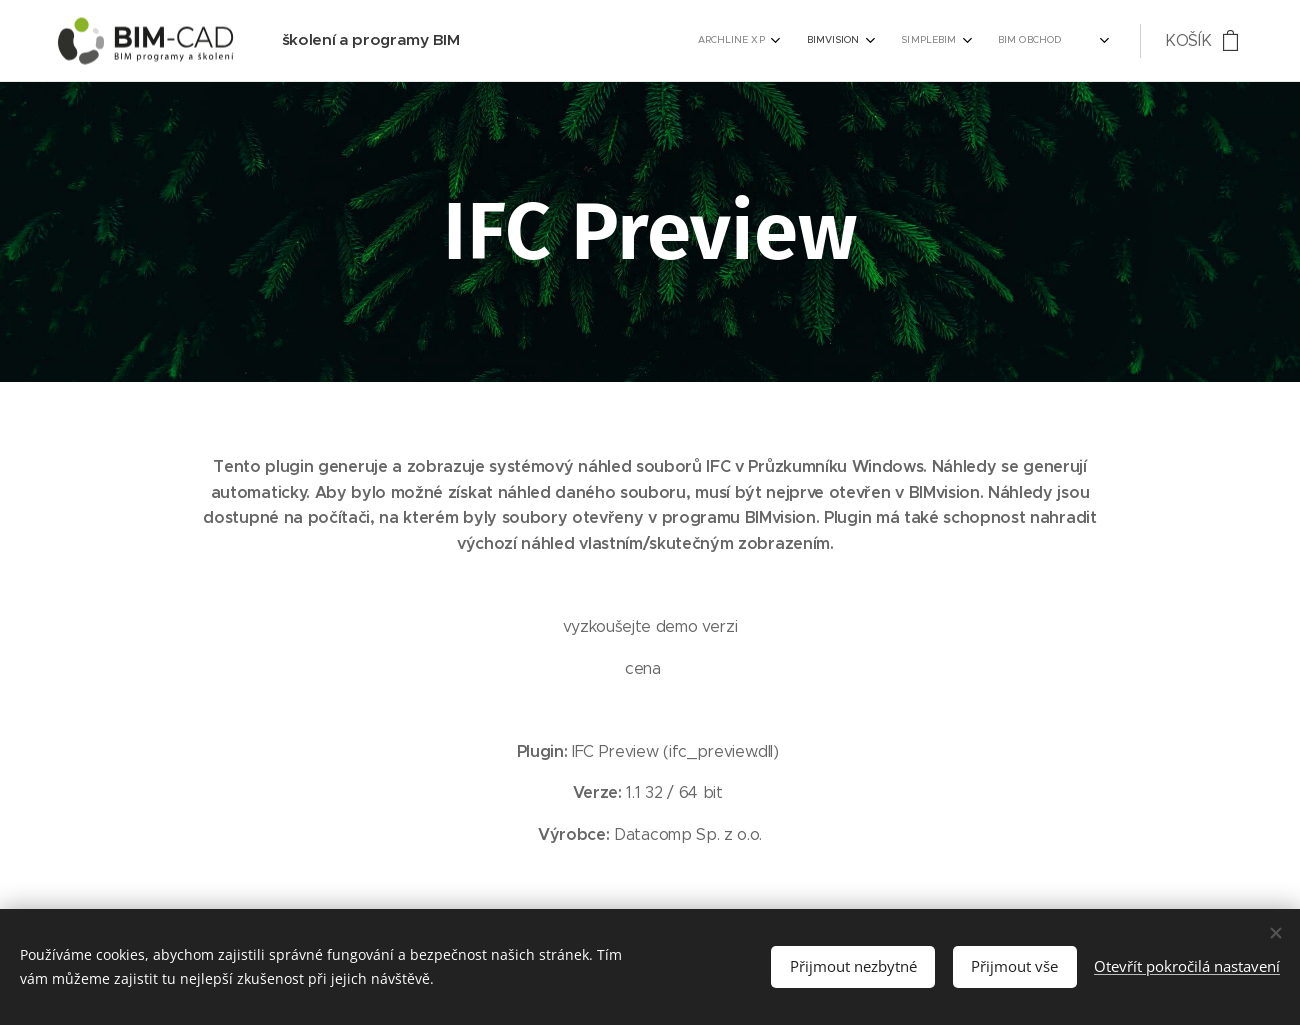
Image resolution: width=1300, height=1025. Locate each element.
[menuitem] (914, 41)
